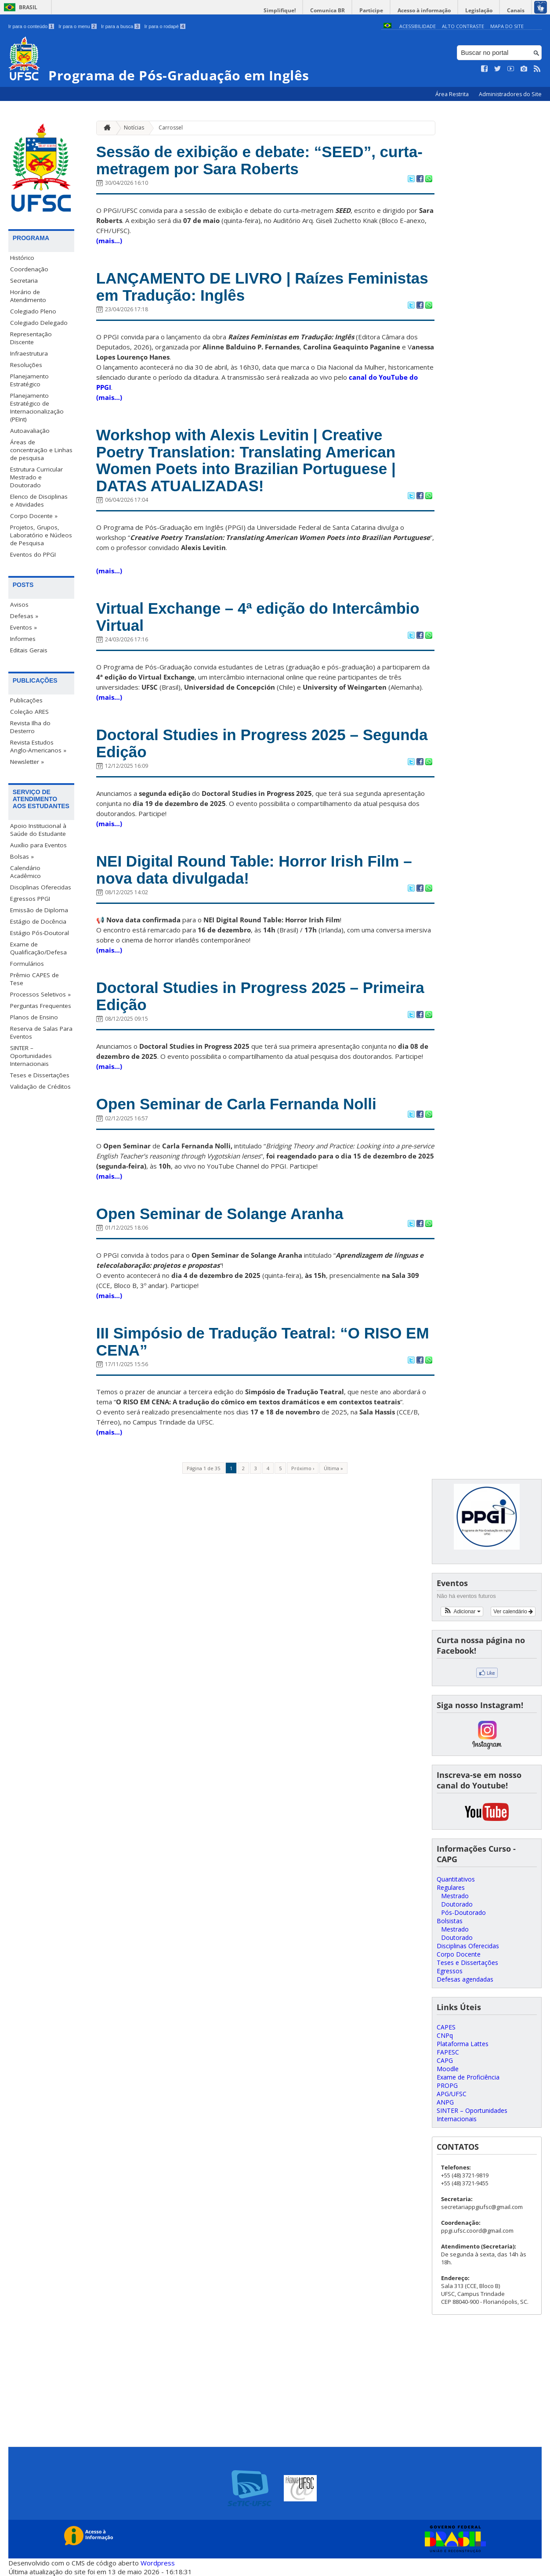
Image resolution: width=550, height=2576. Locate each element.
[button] (462, 1611)
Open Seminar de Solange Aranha (220, 1213)
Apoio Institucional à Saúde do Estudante (38, 830)
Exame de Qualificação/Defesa (38, 948)
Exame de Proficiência (468, 2077)
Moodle (448, 2069)
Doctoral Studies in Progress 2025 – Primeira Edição (260, 996)
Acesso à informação (424, 10)
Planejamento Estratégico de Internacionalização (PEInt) (37, 407)
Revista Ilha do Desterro (30, 727)
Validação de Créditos (40, 1086)
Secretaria (24, 280)
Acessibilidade (417, 26)
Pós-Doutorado (463, 1912)
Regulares (451, 1887)
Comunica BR (327, 10)
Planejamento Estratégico (29, 380)
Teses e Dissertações (39, 1075)
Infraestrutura (29, 353)
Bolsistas (450, 1921)
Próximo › (302, 1468)
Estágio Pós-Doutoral (39, 933)
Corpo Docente (459, 1954)
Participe (371, 10)
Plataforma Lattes (462, 2044)
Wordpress (158, 2562)
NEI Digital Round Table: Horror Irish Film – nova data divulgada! (254, 870)
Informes (23, 639)
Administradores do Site (510, 94)
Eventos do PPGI (33, 554)
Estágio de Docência (38, 921)
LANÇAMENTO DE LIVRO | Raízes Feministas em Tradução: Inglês (262, 287)
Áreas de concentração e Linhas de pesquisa (41, 450)
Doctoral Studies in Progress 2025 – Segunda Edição (262, 743)
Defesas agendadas (465, 1979)
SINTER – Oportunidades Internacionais (31, 1056)
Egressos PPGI (30, 899)
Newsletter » (27, 762)
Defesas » (24, 616)
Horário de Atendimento (28, 296)
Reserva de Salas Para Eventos (41, 1032)
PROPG (447, 2085)
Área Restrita (452, 94)
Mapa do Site (507, 26)
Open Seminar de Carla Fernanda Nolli (236, 1103)
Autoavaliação (30, 431)
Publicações (26, 700)
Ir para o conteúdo (31, 26)
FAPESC (448, 2052)
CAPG (445, 2060)
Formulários (27, 964)
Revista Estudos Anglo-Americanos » (38, 746)
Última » (333, 1468)
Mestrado (455, 1896)
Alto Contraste (463, 26)
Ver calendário (513, 1611)
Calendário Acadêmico (25, 872)
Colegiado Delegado (39, 323)
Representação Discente (31, 338)
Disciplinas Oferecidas (40, 887)
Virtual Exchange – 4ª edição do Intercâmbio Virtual (258, 617)
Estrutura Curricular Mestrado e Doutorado (36, 477)
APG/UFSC (452, 2094)
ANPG (445, 2102)
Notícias (134, 127)
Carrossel (171, 127)
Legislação (478, 10)
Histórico (22, 258)
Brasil (28, 7)
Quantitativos (456, 1879)
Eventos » (23, 627)
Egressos (450, 1971)
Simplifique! (280, 10)
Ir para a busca (120, 26)
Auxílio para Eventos (38, 845)
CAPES (446, 2027)
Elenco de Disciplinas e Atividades (39, 500)
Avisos (19, 604)
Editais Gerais (28, 650)
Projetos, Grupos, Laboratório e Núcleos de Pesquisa (41, 535)
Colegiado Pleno (33, 311)
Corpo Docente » (34, 516)
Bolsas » (22, 856)
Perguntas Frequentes (40, 1006)
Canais (516, 10)
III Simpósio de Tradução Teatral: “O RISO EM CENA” (262, 1341)
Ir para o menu (77, 26)
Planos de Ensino (34, 1017)
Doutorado (457, 1904)
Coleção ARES (29, 712)
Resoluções (26, 365)
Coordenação (29, 269)
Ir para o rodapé (165, 26)
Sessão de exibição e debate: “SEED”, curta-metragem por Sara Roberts (259, 160)
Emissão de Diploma (39, 910)
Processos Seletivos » (40, 994)
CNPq (445, 2035)
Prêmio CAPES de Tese (34, 979)
